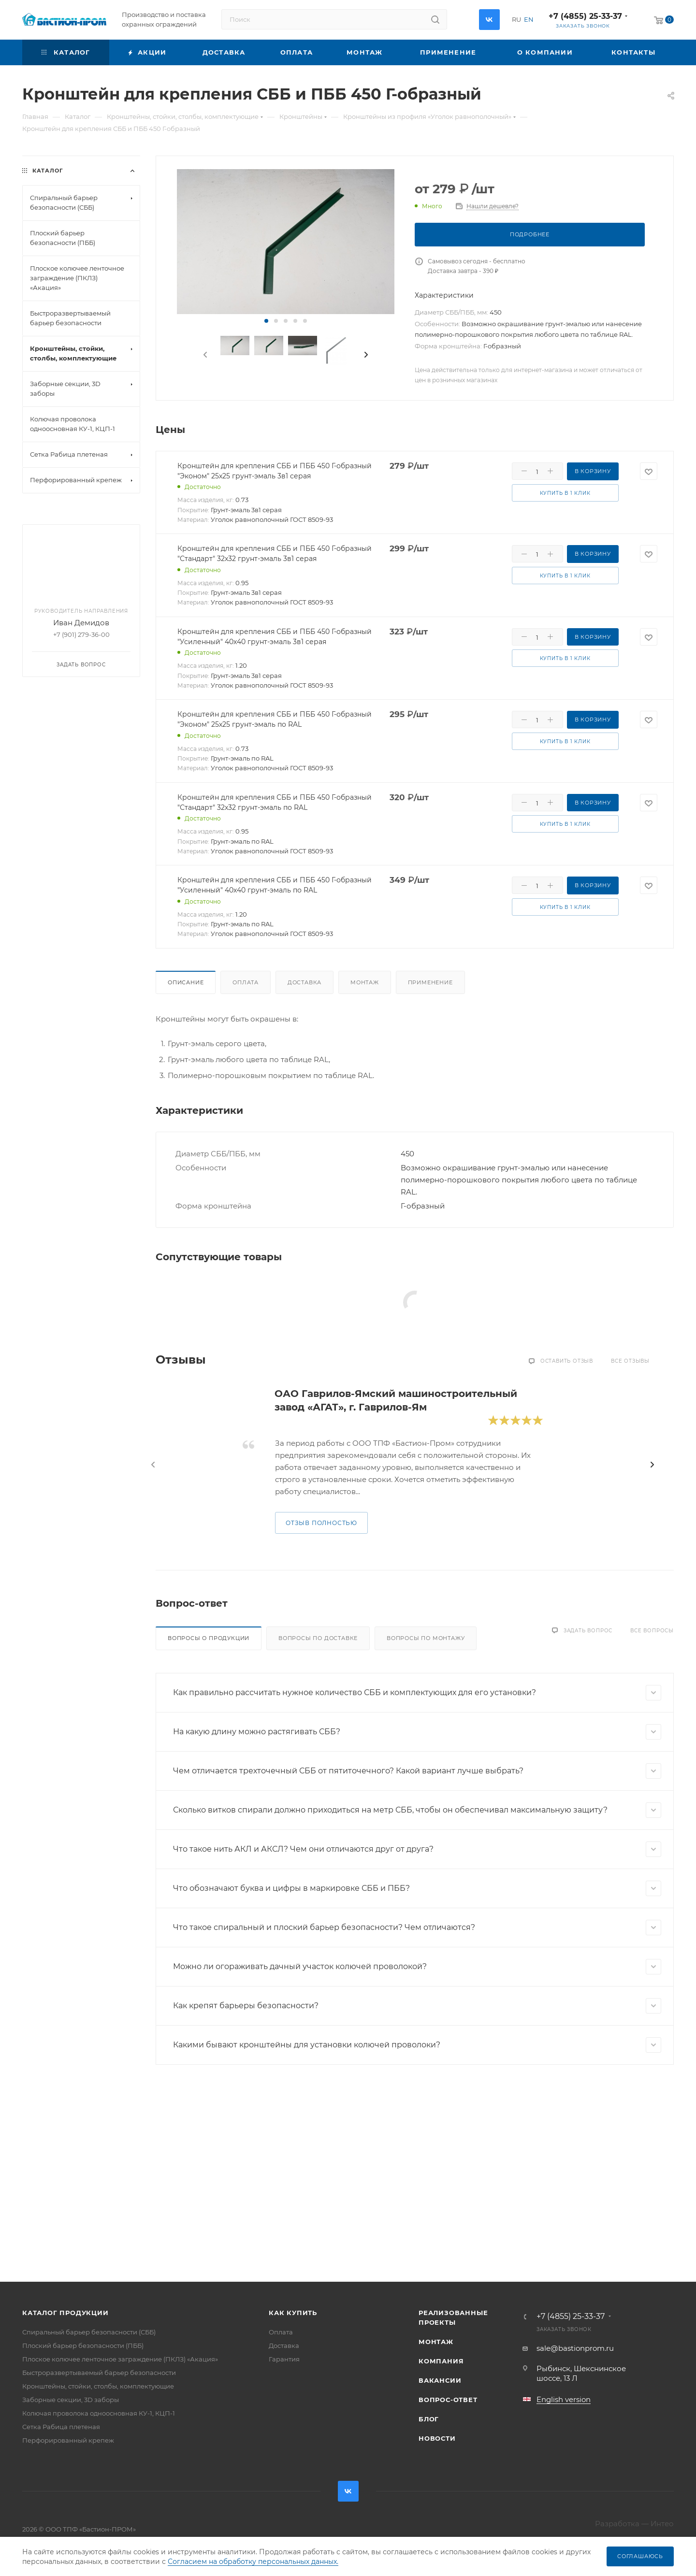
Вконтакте (489, 19)
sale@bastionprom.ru (575, 2348)
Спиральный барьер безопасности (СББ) (89, 2332)
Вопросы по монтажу (425, 1638)
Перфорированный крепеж (68, 2440)
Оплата (245, 982)
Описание (185, 982)
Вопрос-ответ (448, 2399)
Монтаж (364, 982)
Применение (430, 982)
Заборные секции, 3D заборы (70, 2399)
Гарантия (284, 2359)
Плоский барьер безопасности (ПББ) (83, 2345)
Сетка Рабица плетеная (61, 2427)
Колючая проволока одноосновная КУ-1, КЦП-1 (98, 2413)
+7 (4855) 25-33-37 (585, 16)
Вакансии (440, 2380)
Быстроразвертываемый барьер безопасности (99, 2372)
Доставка (304, 982)
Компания (441, 2361)
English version (563, 2399)
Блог (429, 2419)
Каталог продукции (65, 2313)
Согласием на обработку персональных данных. (253, 2561)
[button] (266, 320)
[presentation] (204, 355)
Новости (437, 2438)
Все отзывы (630, 1361)
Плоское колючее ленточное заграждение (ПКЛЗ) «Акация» (120, 2359)
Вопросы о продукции (208, 1638)
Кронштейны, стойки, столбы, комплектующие (98, 2386)
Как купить (293, 2313)
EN (529, 19)
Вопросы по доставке (318, 1638)
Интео (662, 2523)
